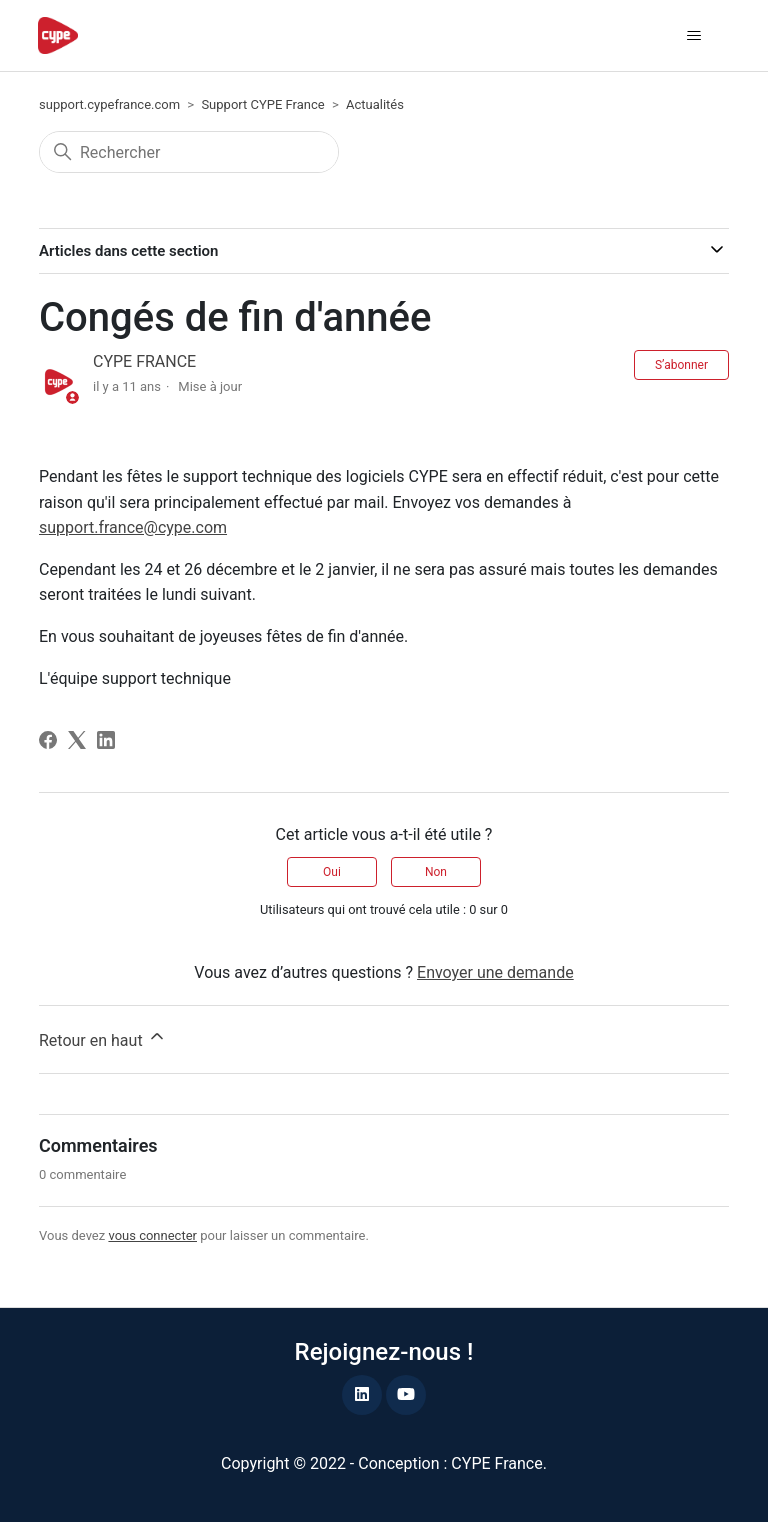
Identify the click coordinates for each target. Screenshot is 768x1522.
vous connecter (152, 1235)
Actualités (375, 104)
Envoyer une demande (495, 972)
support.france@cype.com (133, 527)
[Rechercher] (189, 152)
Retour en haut (103, 1038)
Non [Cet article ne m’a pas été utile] (436, 872)
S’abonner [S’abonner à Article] (681, 365)
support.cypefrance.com (109, 104)
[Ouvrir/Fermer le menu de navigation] (694, 36)
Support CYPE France (262, 104)
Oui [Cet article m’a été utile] (332, 872)
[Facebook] (48, 740)
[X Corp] (77, 740)
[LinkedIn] (106, 740)
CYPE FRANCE (144, 361)
